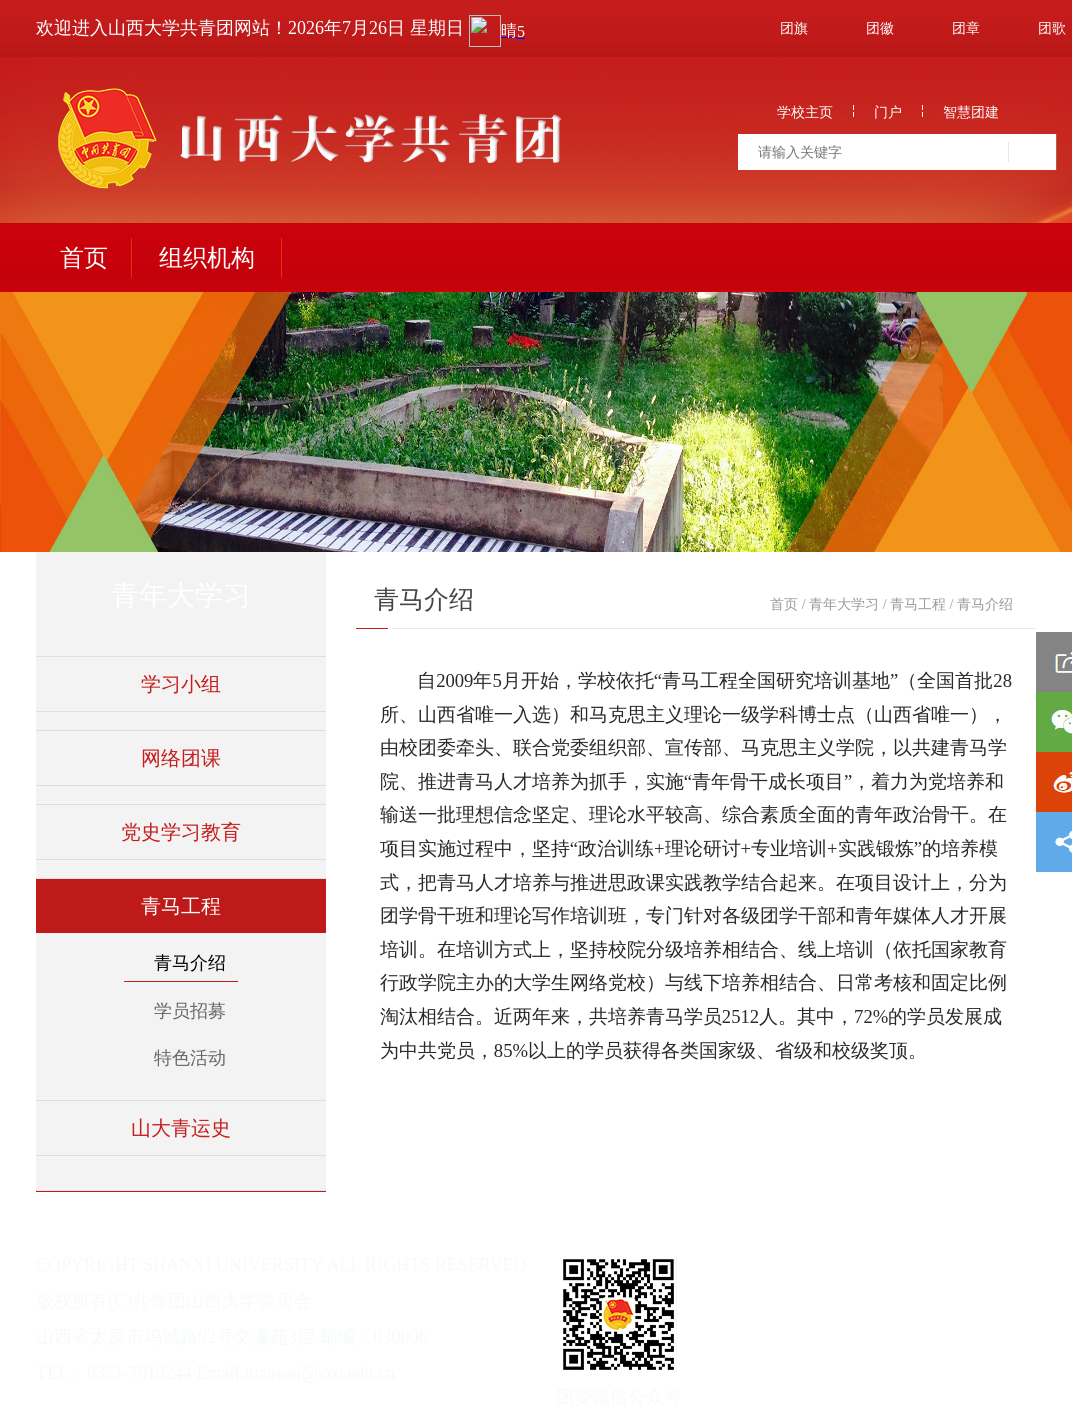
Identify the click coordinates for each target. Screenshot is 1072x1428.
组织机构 (207, 258)
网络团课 (181, 758)
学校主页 (805, 112)
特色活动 (190, 1058)
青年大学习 (844, 604)
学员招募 (190, 1011)
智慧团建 (971, 112)
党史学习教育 (181, 832)
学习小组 (181, 684)
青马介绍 (190, 963)
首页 (84, 258)
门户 (888, 112)
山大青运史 (181, 1128)
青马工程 (181, 906)
